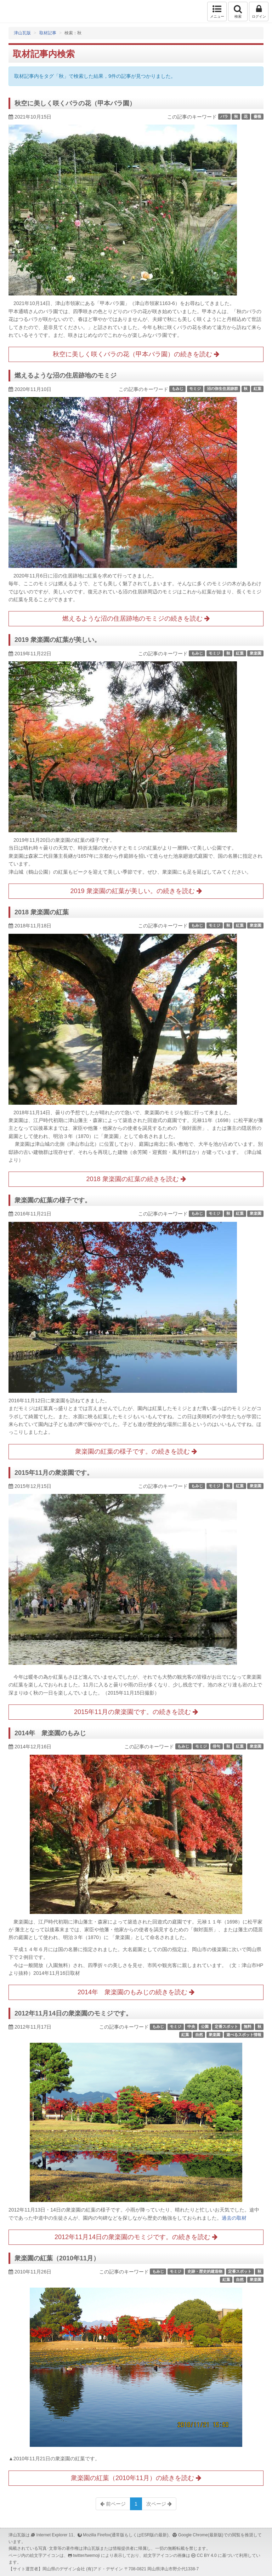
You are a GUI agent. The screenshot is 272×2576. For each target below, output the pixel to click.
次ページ (159, 2504)
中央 (191, 2026)
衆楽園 (255, 653)
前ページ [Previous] (113, 2504)
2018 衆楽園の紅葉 (42, 912)
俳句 (216, 1746)
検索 (237, 11)
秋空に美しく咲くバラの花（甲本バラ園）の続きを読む (136, 354)
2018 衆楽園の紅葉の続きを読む (136, 1179)
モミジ (195, 389)
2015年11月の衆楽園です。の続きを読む (136, 1711)
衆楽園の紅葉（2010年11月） (57, 2258)
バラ (224, 116)
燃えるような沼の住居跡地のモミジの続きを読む (136, 618)
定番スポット (226, 2026)
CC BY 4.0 (207, 2555)
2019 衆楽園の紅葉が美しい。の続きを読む (136, 891)
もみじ (177, 389)
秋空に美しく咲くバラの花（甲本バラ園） (75, 103)
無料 (247, 2026)
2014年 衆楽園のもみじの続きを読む (136, 1992)
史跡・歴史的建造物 (204, 2271)
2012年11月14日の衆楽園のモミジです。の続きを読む (136, 2237)
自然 (199, 2034)
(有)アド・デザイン (104, 2568)
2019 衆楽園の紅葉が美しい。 (58, 639)
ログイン (258, 11)
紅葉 (257, 389)
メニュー (217, 11)
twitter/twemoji (86, 2555)
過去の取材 (234, 2218)
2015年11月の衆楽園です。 (54, 1472)
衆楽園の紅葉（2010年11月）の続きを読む (136, 2478)
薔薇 (257, 116)
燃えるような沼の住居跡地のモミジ (66, 375)
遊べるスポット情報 (243, 2034)
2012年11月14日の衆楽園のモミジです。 (73, 2013)
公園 (205, 2026)
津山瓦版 (20, 11)
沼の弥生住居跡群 (222, 389)
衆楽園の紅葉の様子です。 (53, 1200)
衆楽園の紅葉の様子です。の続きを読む (136, 1451)
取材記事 (47, 32)
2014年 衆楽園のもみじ (50, 1733)
